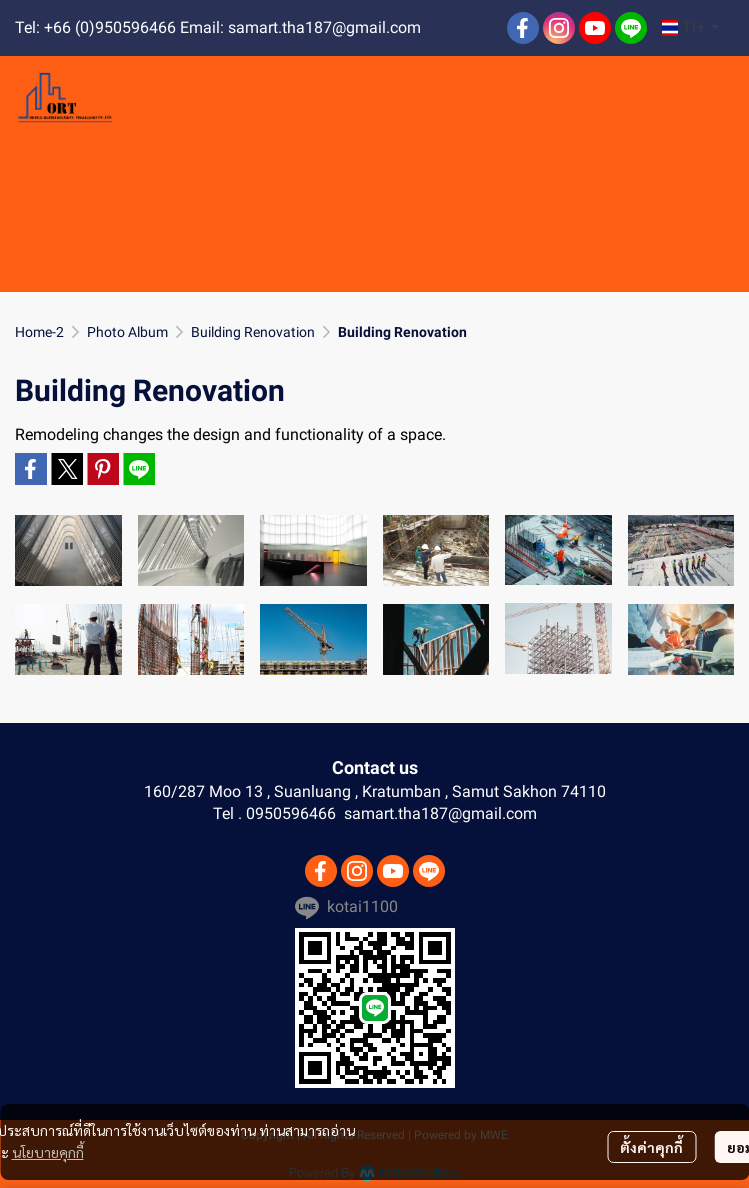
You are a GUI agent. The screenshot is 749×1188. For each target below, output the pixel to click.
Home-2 (39, 332)
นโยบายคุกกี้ (48, 1152)
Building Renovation (253, 332)
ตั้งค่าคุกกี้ (651, 1147)
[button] (690, 28)
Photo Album (127, 332)
